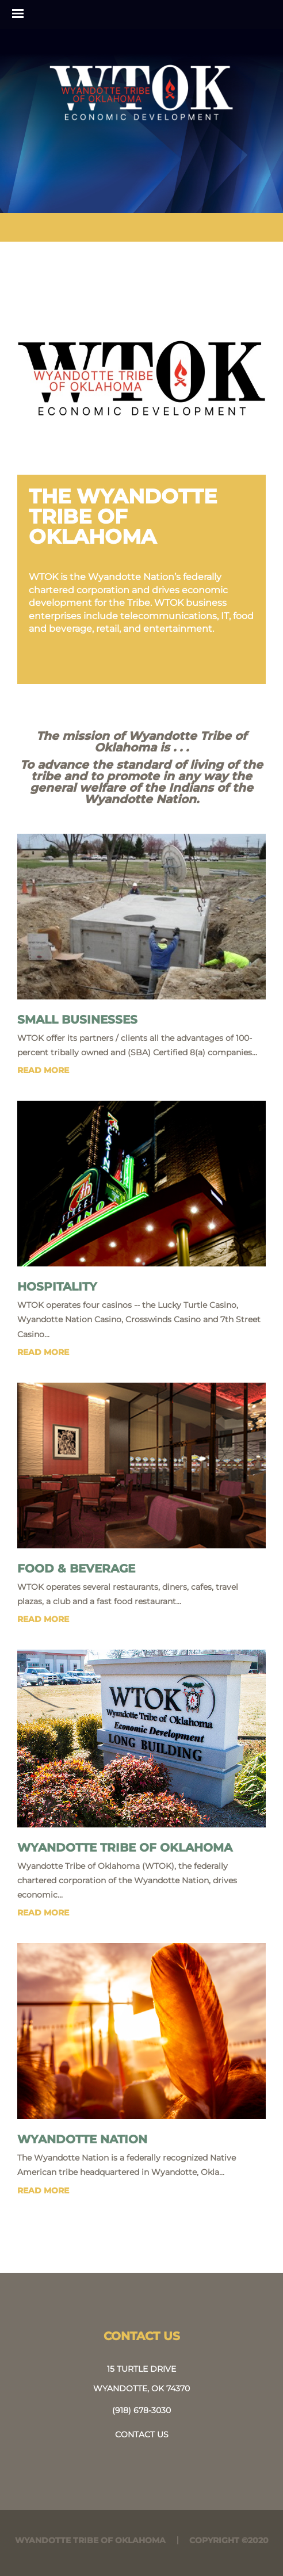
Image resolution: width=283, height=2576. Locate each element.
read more (43, 1070)
